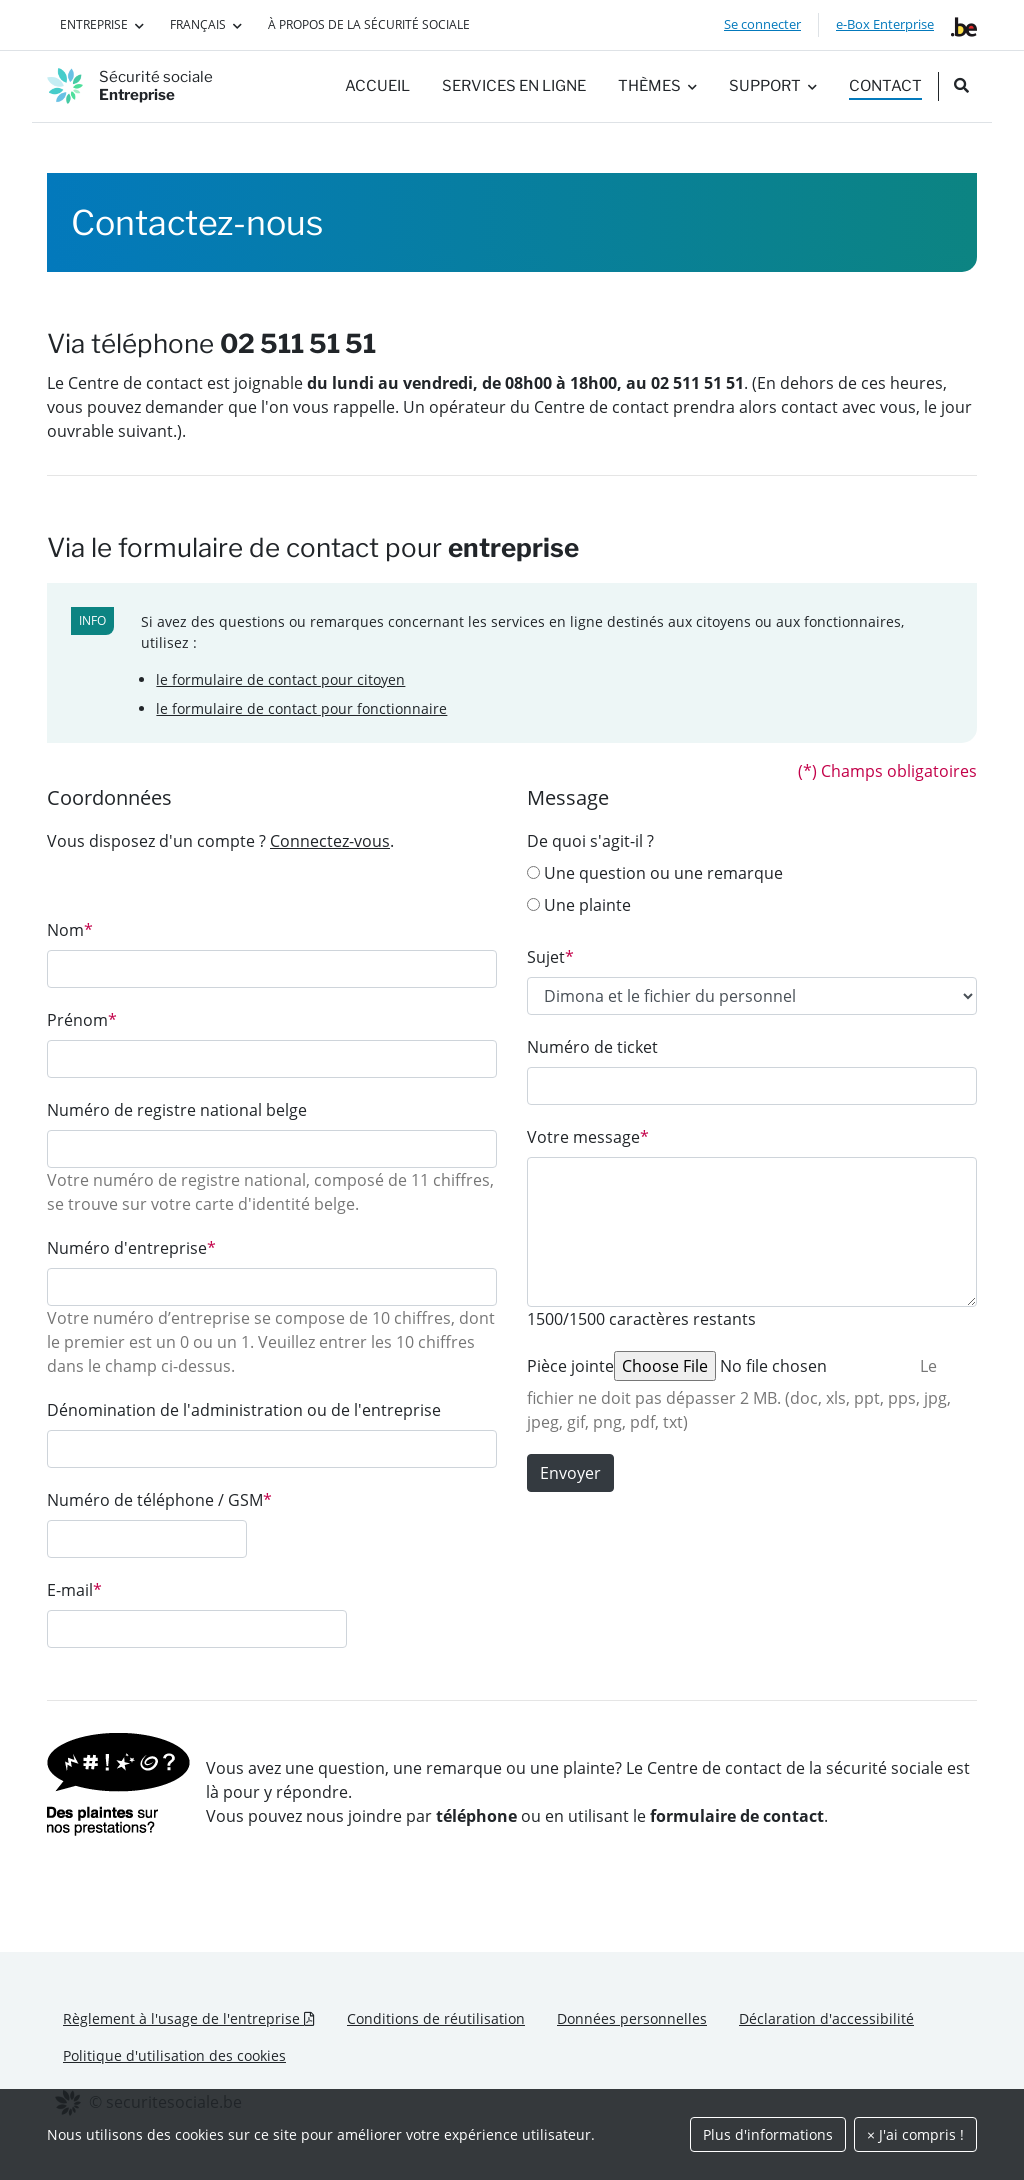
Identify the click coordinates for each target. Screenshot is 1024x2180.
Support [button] (765, 86)
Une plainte (579, 905)
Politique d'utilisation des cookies (174, 2055)
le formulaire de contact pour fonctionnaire (301, 708)
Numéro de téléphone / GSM (159, 1500)
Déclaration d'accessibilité (826, 2018)
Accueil (377, 86)
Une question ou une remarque (655, 873)
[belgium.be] (964, 25)
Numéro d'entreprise (131, 1248)
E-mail (74, 1590)
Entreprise (94, 24)
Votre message (588, 1137)
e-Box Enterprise (885, 24)
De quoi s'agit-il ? (590, 841)
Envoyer (570, 1473)
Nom (70, 930)
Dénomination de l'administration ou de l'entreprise (244, 1410)
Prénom (82, 1020)
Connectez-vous (330, 841)
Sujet (550, 957)
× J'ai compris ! (915, 2134)
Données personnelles (632, 2018)
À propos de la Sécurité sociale (369, 24)
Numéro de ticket (592, 1047)
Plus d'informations (768, 2134)
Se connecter (762, 24)
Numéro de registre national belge (177, 1110)
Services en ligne (514, 86)
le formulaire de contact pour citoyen (280, 679)
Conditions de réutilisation (436, 2018)
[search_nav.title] (961, 86)
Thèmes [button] (649, 86)
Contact (885, 86)
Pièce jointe (570, 1366)
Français (198, 24)
